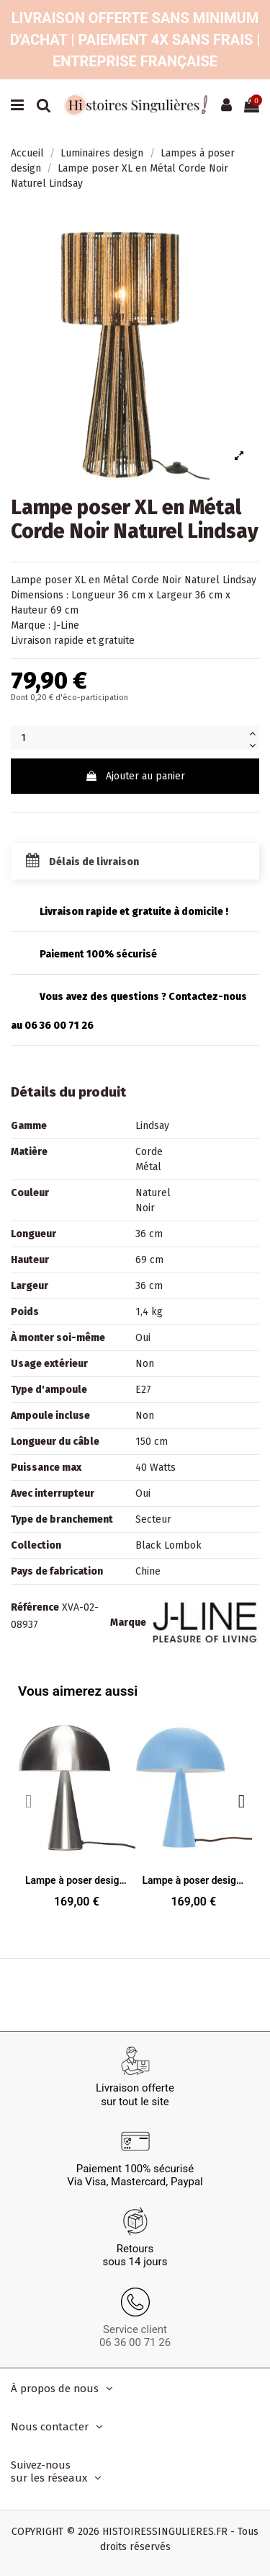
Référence (35, 1607)
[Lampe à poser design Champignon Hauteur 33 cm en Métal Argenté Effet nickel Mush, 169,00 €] (76, 1814)
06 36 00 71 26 (135, 2342)
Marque (128, 1622)
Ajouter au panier (135, 776)
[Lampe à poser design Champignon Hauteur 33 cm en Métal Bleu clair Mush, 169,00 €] (194, 1814)
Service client (135, 2329)
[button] (241, 1801)
